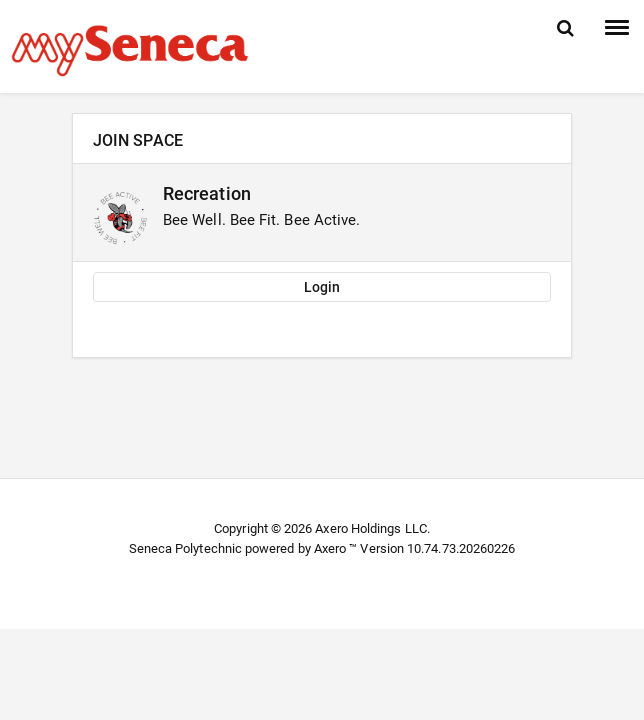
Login (322, 287)
